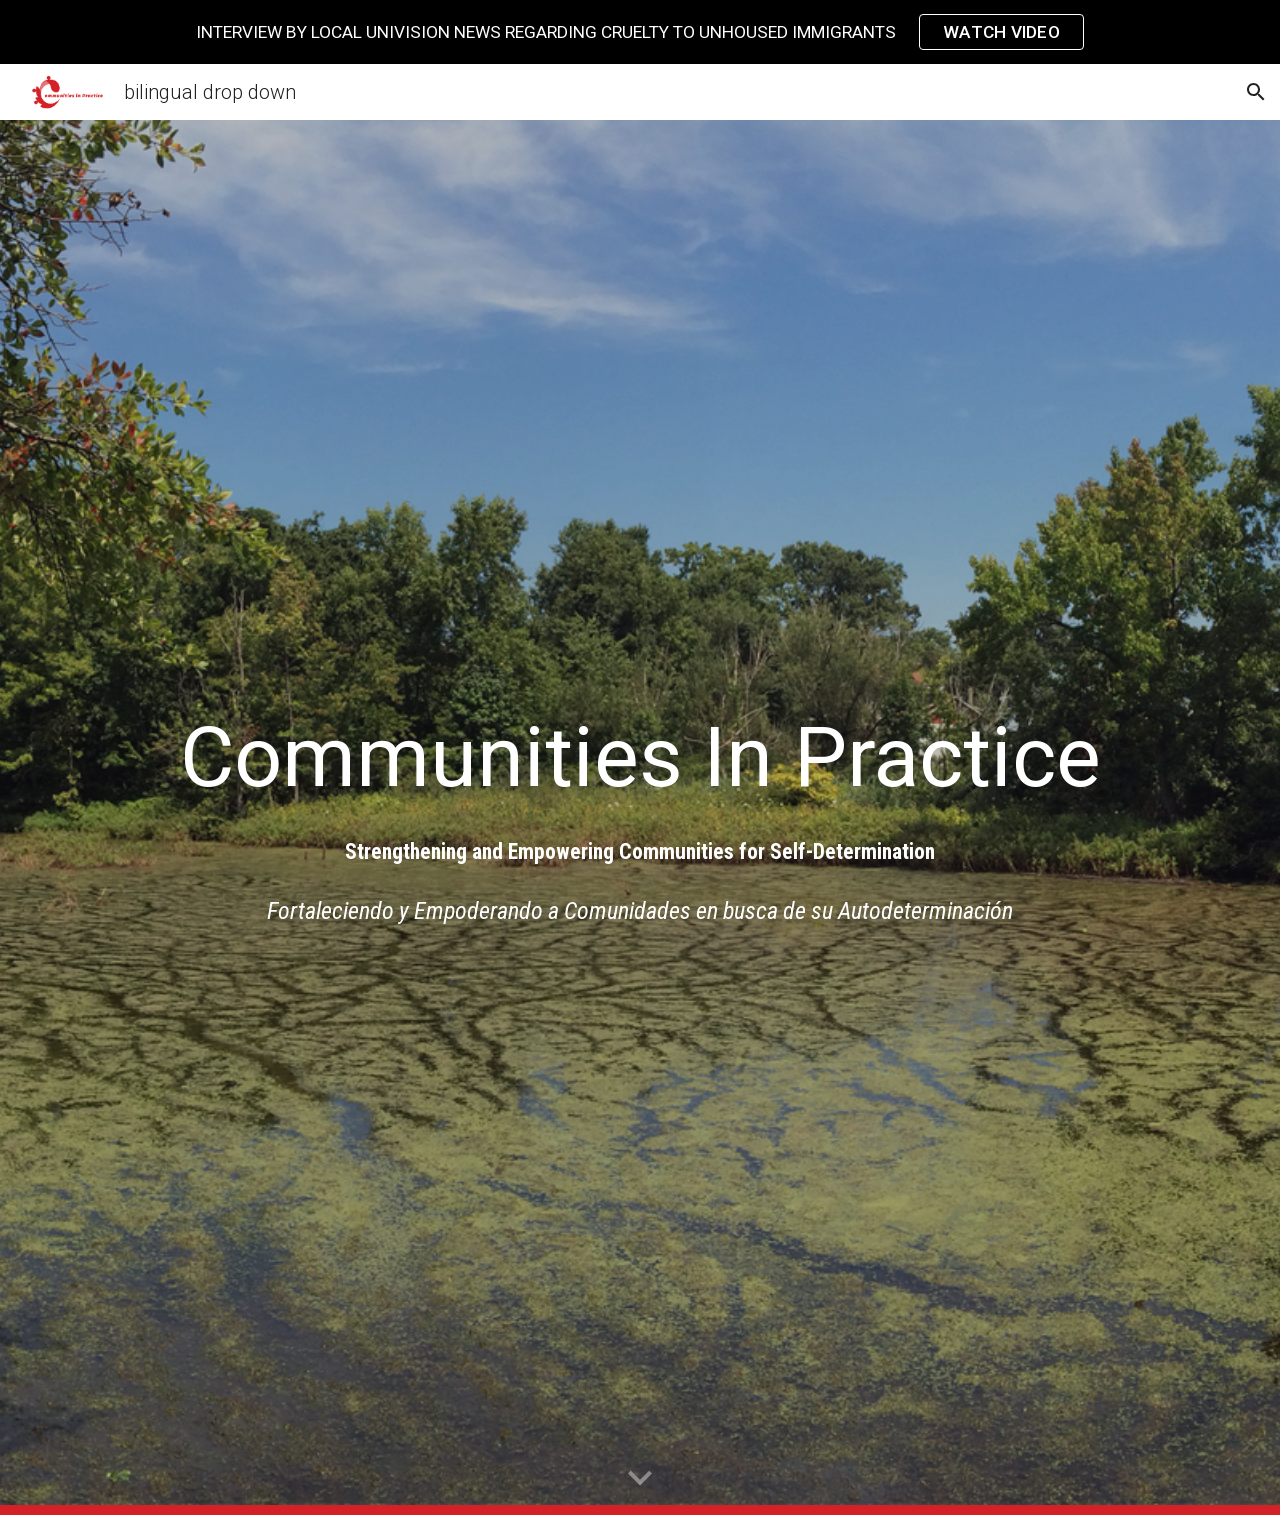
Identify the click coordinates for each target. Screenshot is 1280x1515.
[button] (1256, 92)
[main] (640, 757)
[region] (640, 32)
